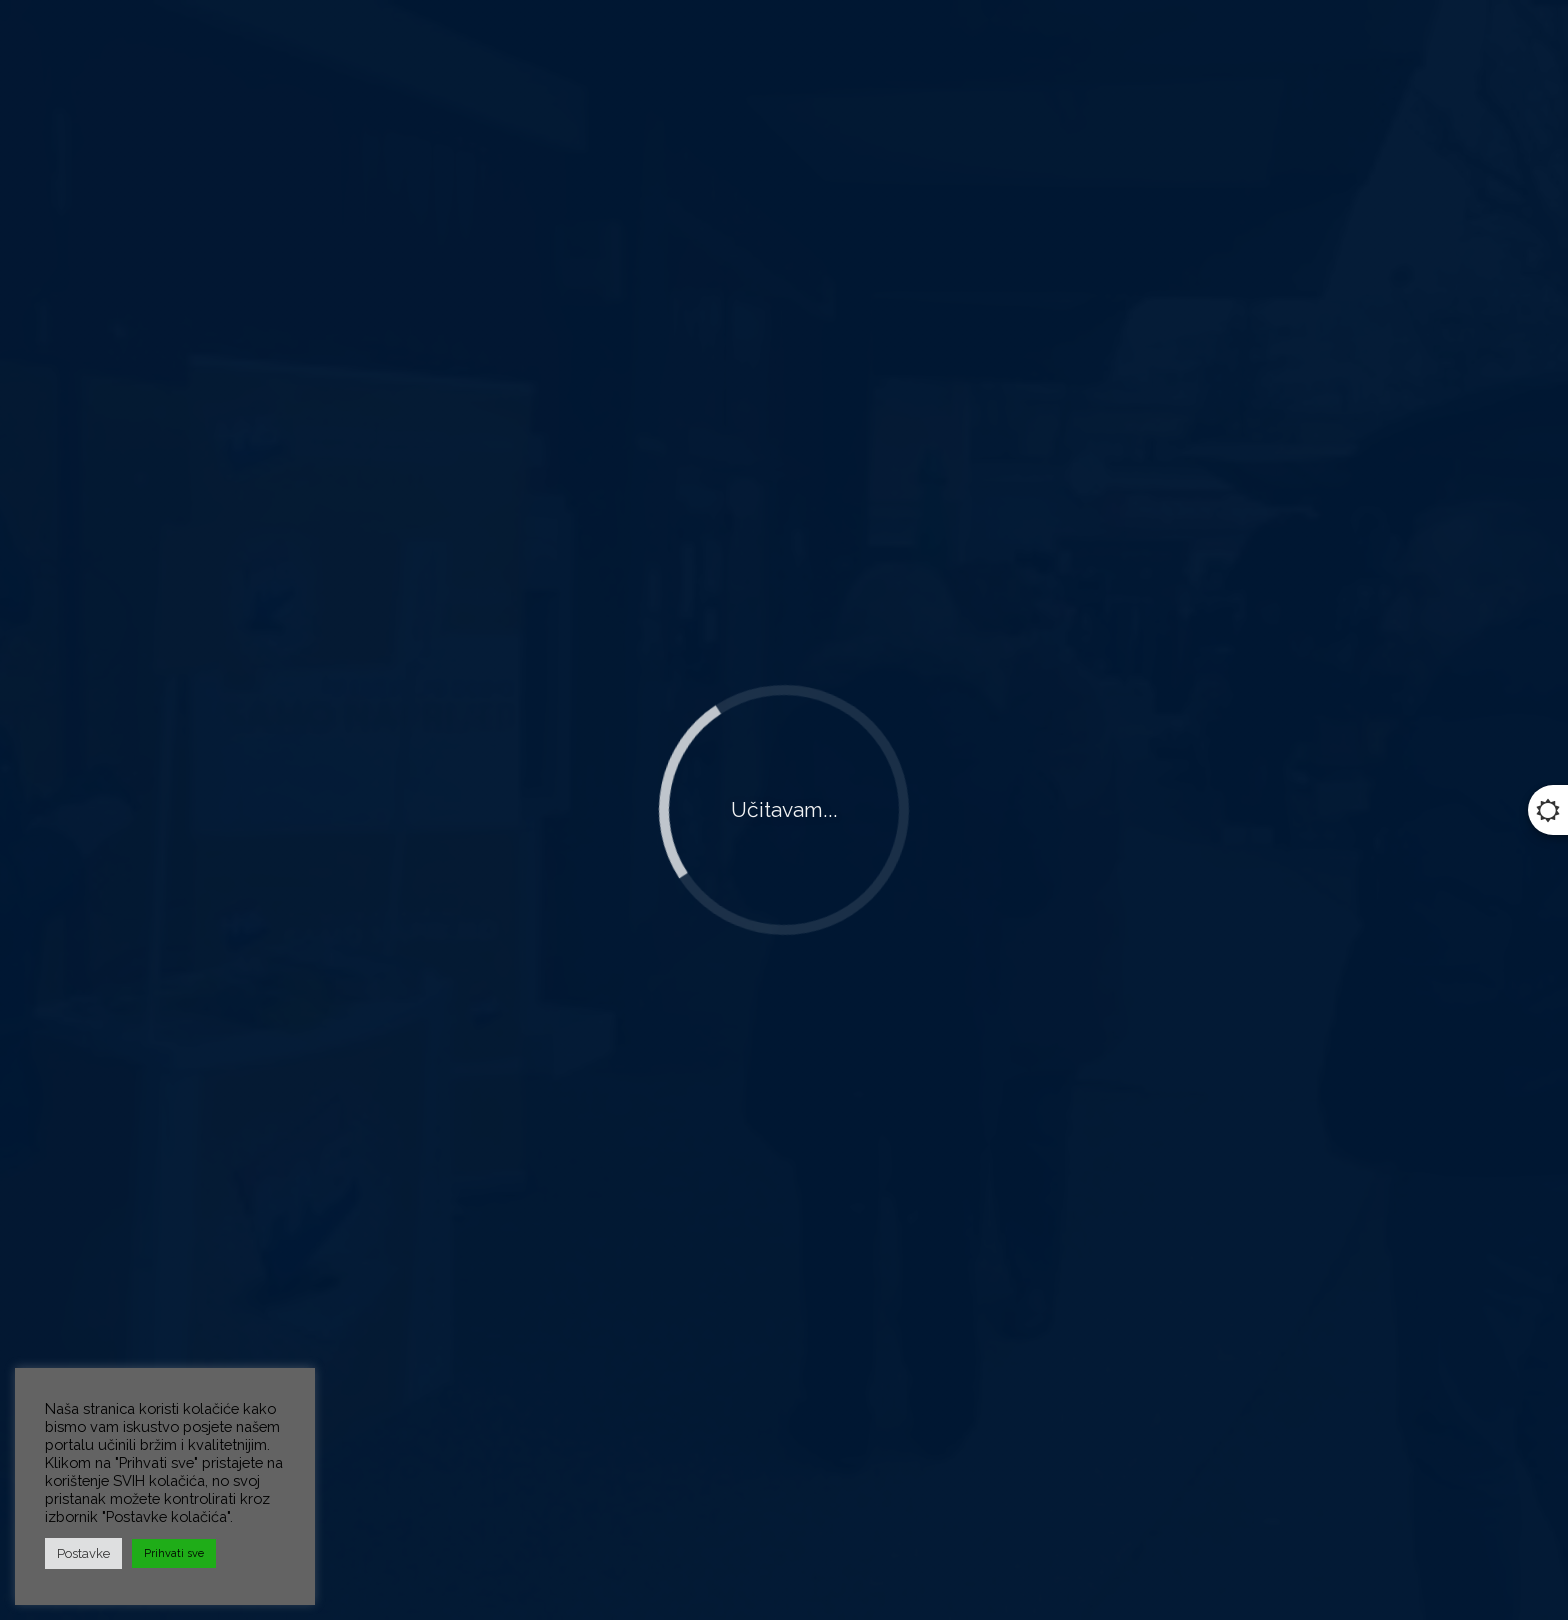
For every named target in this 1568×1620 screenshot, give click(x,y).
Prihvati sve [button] (174, 1553)
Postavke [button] (83, 1553)
